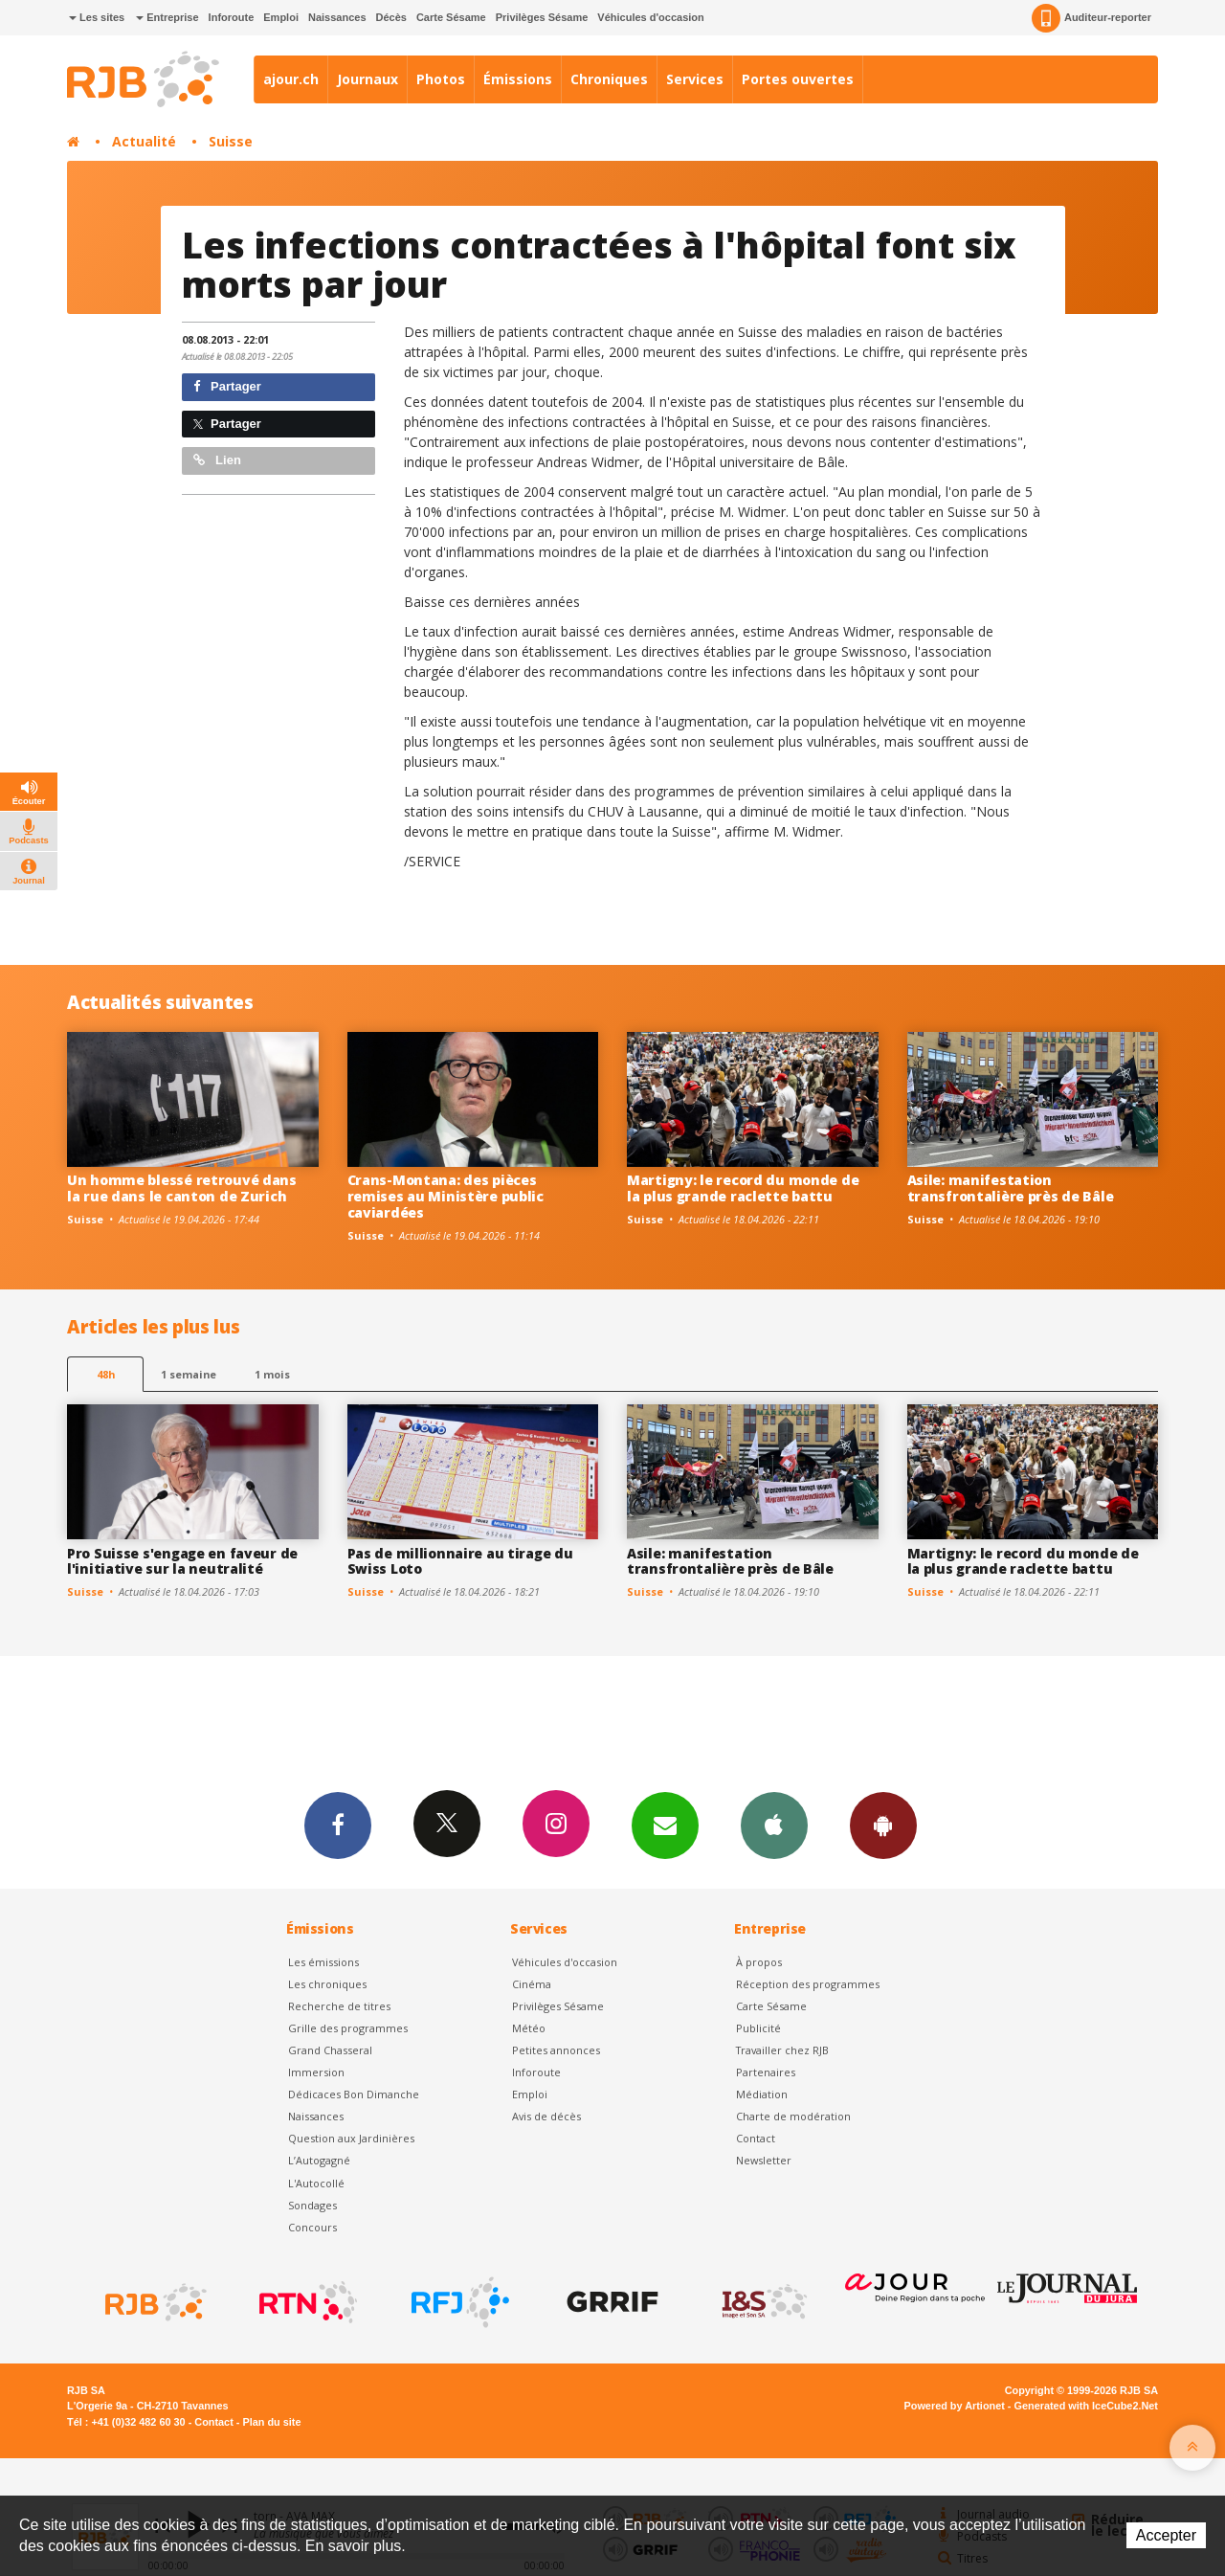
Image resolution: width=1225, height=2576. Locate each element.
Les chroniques (327, 1984)
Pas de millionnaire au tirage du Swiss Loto (460, 1561)
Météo (529, 2028)
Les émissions (323, 1962)
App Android (883, 1824)
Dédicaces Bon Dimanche (353, 2094)
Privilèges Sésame (542, 17)
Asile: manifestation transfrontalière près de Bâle (1010, 1188)
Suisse (231, 141)
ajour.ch (291, 79)
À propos (759, 1962)
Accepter (1166, 2535)
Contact (755, 2138)
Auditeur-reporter (1091, 18)
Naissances (337, 17)
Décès (391, 17)
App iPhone (774, 1824)
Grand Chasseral (330, 2050)
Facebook (337, 1824)
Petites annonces (556, 2050)
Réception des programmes (808, 1984)
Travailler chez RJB (782, 2050)
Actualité (144, 141)
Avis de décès (546, 2116)
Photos (440, 79)
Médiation (762, 2094)
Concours (312, 2227)
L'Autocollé (316, 2183)
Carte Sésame (451, 17)
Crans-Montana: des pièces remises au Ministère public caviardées (445, 1196)
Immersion (316, 2072)
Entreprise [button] (167, 17)
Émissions (517, 79)
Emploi (281, 17)
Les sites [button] (96, 17)
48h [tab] (106, 1374)
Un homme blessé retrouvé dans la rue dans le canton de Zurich (182, 1188)
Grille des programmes (348, 2028)
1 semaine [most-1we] (188, 1374)
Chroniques (609, 79)
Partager (227, 386)
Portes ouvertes (798, 79)
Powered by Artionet (954, 2405)
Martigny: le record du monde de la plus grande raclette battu (742, 1188)
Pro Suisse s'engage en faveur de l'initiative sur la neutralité (182, 1561)
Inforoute (232, 17)
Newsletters (665, 1824)
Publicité (758, 2028)
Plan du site (271, 2422)
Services (695, 79)
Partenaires (765, 2072)
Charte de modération (793, 2116)
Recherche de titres (339, 2006)
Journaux (367, 79)
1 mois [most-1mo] (272, 1374)
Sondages (312, 2205)
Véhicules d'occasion (650, 17)
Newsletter (763, 2160)
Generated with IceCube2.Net (1086, 2405)
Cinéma (531, 1984)
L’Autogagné (319, 2160)
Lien (217, 460)
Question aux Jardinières (351, 2138)
